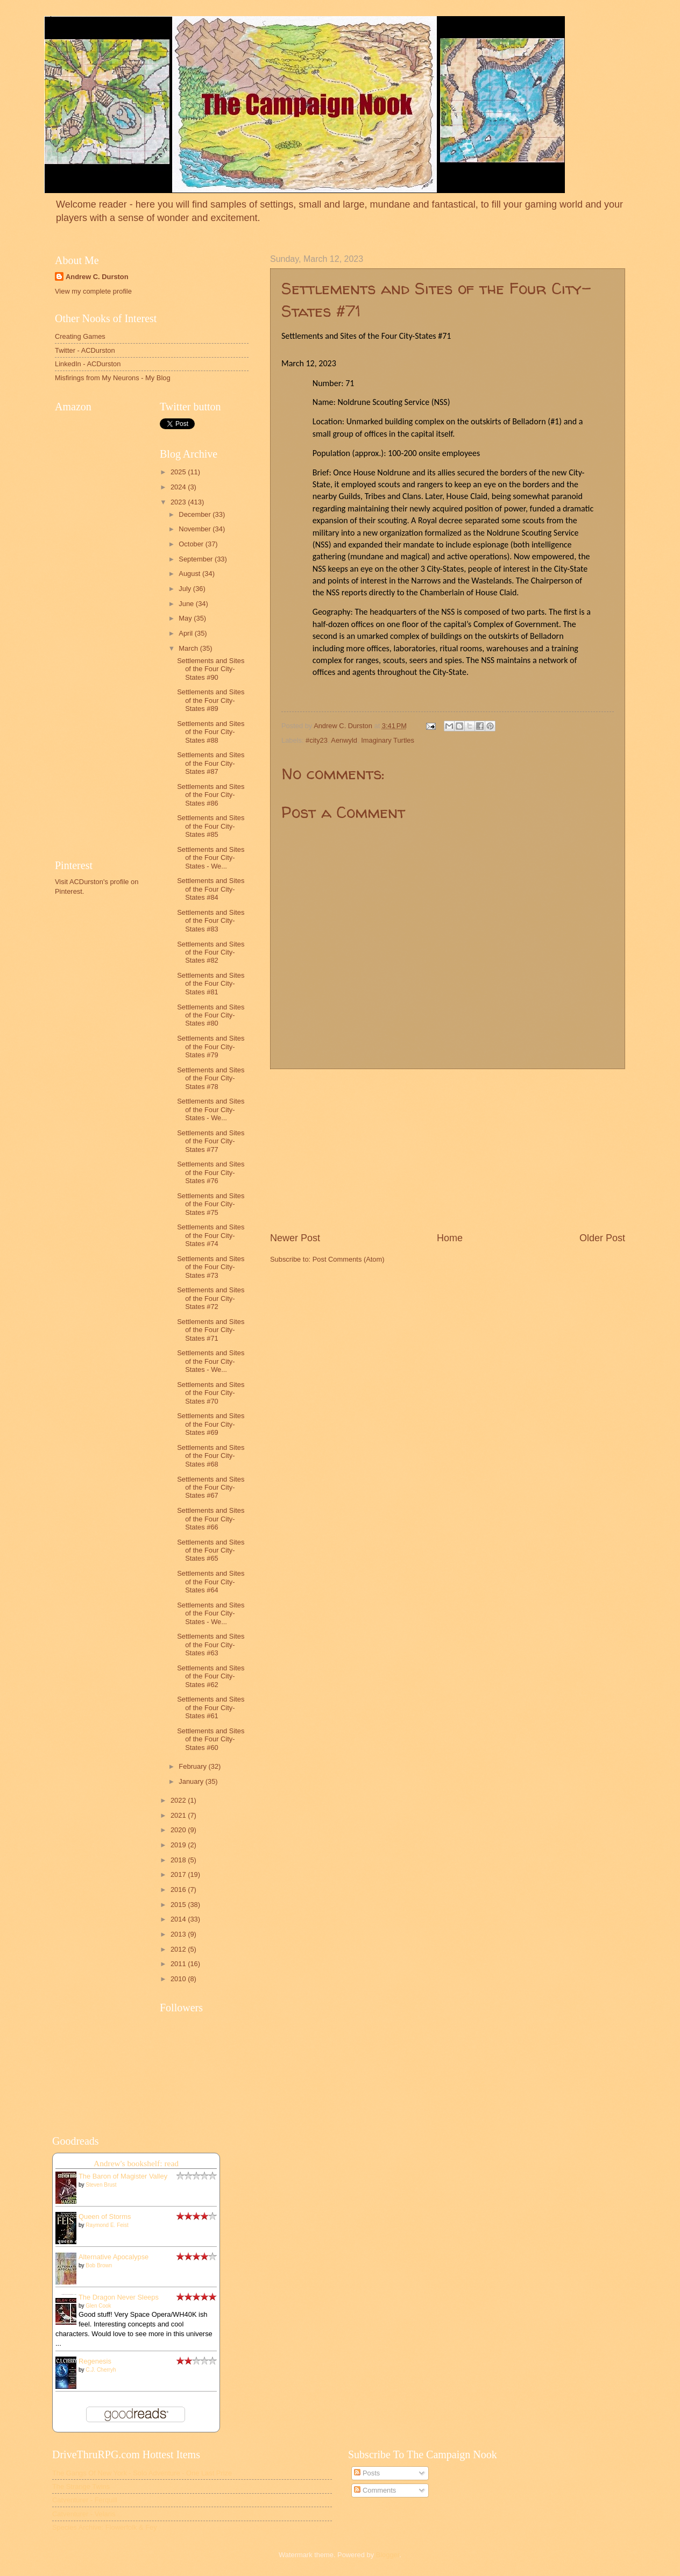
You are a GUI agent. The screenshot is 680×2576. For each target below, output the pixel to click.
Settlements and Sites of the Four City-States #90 (210, 669)
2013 (179, 1934)
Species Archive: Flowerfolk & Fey (104, 2527)
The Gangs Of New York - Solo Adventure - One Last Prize (142, 2473)
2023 (179, 502)
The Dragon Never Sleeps (119, 2297)
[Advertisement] (447, 1150)
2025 (179, 472)
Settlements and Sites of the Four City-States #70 (210, 1392)
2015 (179, 1905)
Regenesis (95, 2361)
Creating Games (80, 336)
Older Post (602, 1238)
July (186, 589)
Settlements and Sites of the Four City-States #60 (210, 1739)
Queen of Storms (105, 2216)
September (197, 559)
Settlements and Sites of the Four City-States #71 (210, 1330)
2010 (179, 1979)
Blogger (388, 2555)
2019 (179, 1845)
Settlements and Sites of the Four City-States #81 (210, 983)
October (192, 544)
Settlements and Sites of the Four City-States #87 (210, 763)
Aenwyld (344, 740)
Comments (375, 2490)
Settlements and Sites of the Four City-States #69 (210, 1424)
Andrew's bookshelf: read (136, 2163)
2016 (179, 1889)
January (192, 1781)
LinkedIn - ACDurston (88, 364)
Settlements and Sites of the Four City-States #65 (210, 1550)
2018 (179, 1860)
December (195, 514)
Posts (367, 2473)
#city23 (317, 740)
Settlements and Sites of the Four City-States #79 (210, 1046)
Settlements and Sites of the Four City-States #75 (210, 1204)
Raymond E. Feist (107, 2225)
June (187, 604)
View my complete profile (93, 291)
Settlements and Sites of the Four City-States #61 (210, 1707)
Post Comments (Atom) (349, 1259)
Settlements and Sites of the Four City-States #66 (210, 1518)
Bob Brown (99, 2265)
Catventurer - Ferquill (84, 2500)
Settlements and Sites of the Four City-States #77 (210, 1141)
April (186, 633)
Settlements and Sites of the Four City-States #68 (210, 1455)
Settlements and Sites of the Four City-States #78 (210, 1078)
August (190, 574)
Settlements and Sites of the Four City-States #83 (210, 920)
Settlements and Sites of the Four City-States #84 (210, 889)
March (189, 648)
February (193, 1766)
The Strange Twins (81, 2486)
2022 (179, 1800)
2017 (179, 1874)
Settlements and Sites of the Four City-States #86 (210, 794)
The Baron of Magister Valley (123, 2176)
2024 (179, 487)
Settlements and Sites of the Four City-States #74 (210, 1235)
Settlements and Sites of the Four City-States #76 (210, 1172)
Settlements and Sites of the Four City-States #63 (210, 1644)
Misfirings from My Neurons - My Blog (113, 378)
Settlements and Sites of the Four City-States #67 (210, 1487)
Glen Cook (98, 2306)
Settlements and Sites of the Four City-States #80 (210, 1015)
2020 (179, 1830)
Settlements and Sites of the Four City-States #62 (210, 1676)
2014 (179, 1919)
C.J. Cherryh (101, 2370)
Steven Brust (101, 2185)
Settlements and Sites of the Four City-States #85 (210, 826)
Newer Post (295, 1238)
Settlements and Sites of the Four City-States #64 (210, 1581)
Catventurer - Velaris (83, 2514)
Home (450, 1238)
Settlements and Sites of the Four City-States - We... (210, 857)
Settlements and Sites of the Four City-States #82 (210, 952)
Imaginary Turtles (387, 740)
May (186, 618)
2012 (179, 1949)
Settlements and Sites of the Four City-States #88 (210, 732)
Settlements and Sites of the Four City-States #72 (210, 1298)
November (195, 529)
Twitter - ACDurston (85, 350)
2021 (179, 1815)
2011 (179, 1964)
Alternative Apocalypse (113, 2257)
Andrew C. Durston (97, 277)
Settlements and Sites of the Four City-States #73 (210, 1267)
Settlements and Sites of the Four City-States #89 (210, 700)
